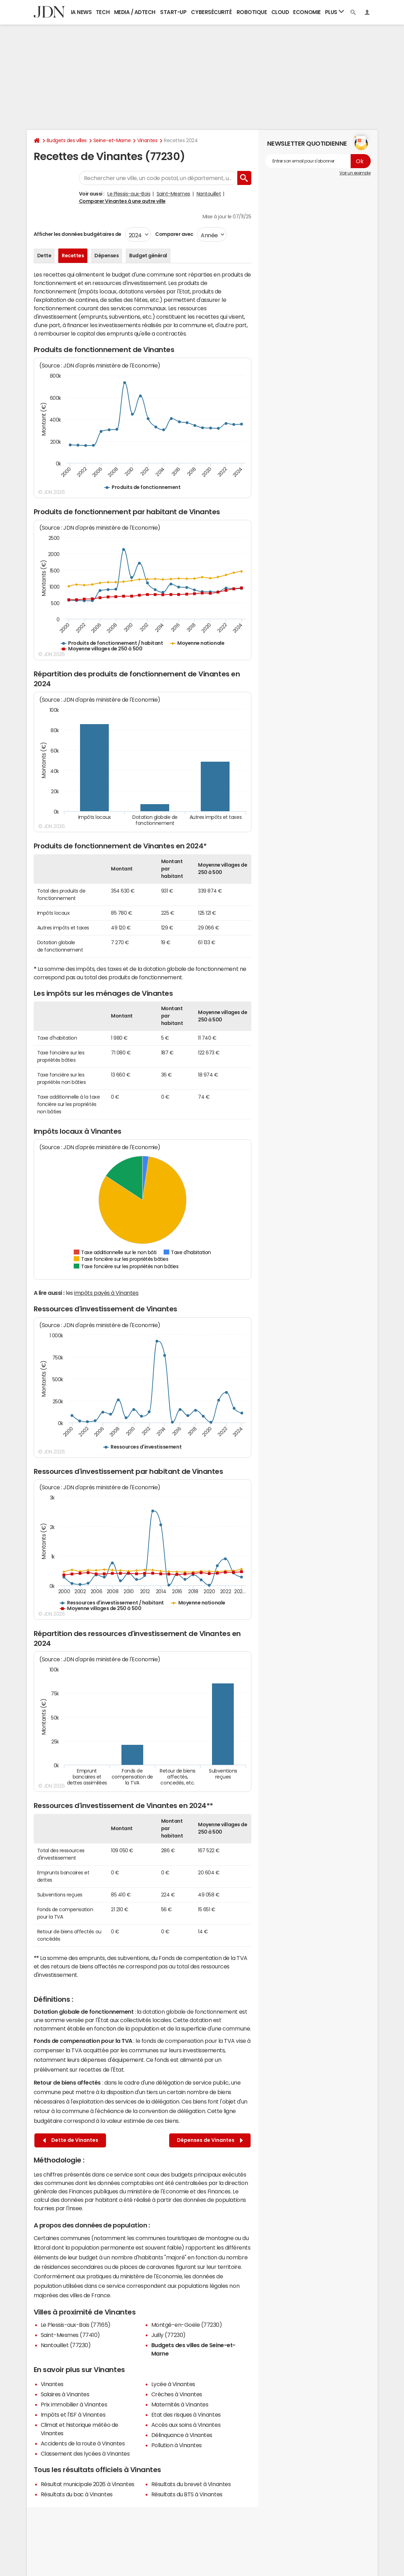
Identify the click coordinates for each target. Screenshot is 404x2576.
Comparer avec (173, 234)
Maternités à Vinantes (179, 2404)
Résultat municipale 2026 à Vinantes (87, 2484)
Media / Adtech (134, 12)
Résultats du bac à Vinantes (77, 2494)
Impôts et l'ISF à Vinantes (73, 2414)
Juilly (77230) (168, 2335)
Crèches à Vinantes (176, 2394)
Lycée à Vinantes (173, 2384)
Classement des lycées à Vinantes (85, 2453)
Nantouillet (209, 193)
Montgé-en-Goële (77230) (186, 2324)
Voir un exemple (355, 173)
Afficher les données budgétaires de (77, 234)
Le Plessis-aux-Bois (128, 193)
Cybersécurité (211, 12)
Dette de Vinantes (70, 2140)
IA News (81, 12)
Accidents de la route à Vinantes (83, 2443)
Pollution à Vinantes (176, 2445)
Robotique (252, 12)
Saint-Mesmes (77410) (70, 2335)
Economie (306, 12)
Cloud (280, 12)
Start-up (173, 12)
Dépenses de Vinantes (210, 2140)
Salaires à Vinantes (65, 2394)
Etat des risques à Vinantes (186, 2414)
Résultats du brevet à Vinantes (191, 2484)
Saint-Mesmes (173, 193)
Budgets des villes (67, 140)
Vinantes (147, 140)
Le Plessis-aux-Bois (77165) (76, 2324)
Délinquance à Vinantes (181, 2435)
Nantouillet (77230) (66, 2345)
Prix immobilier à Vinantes (74, 2404)
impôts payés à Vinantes (106, 1293)
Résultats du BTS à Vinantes (187, 2494)
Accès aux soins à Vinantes (186, 2425)
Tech (103, 12)
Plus (334, 12)
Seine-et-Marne (112, 140)
